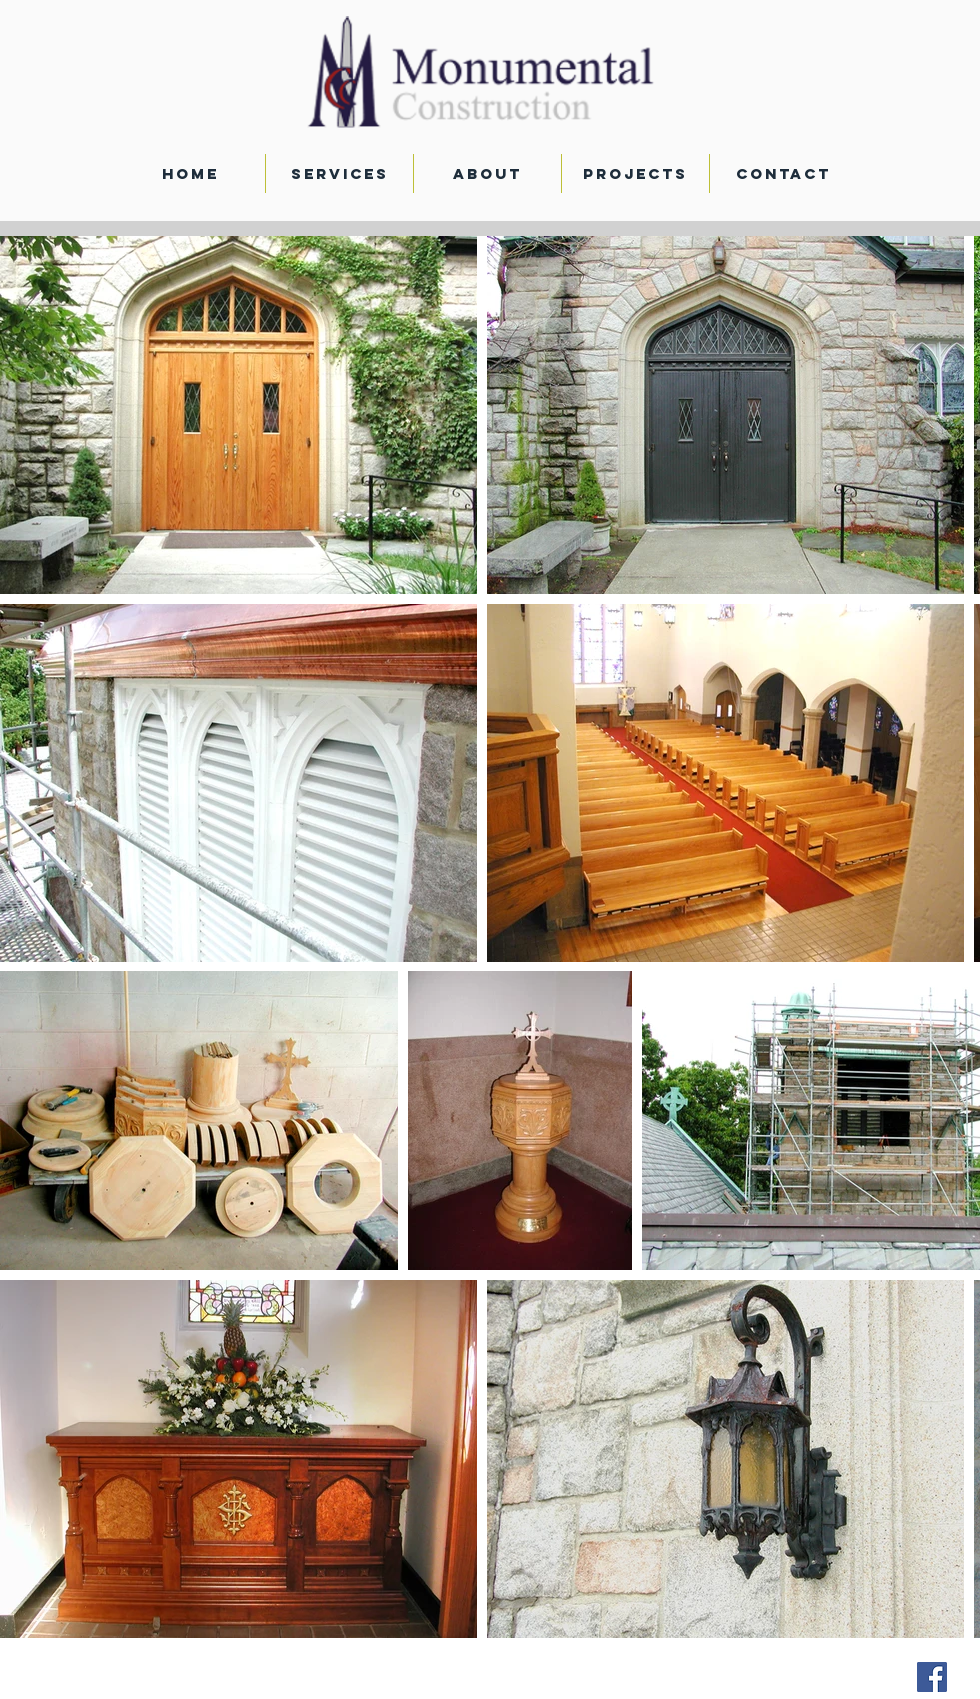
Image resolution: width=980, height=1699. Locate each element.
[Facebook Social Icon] (932, 1677)
